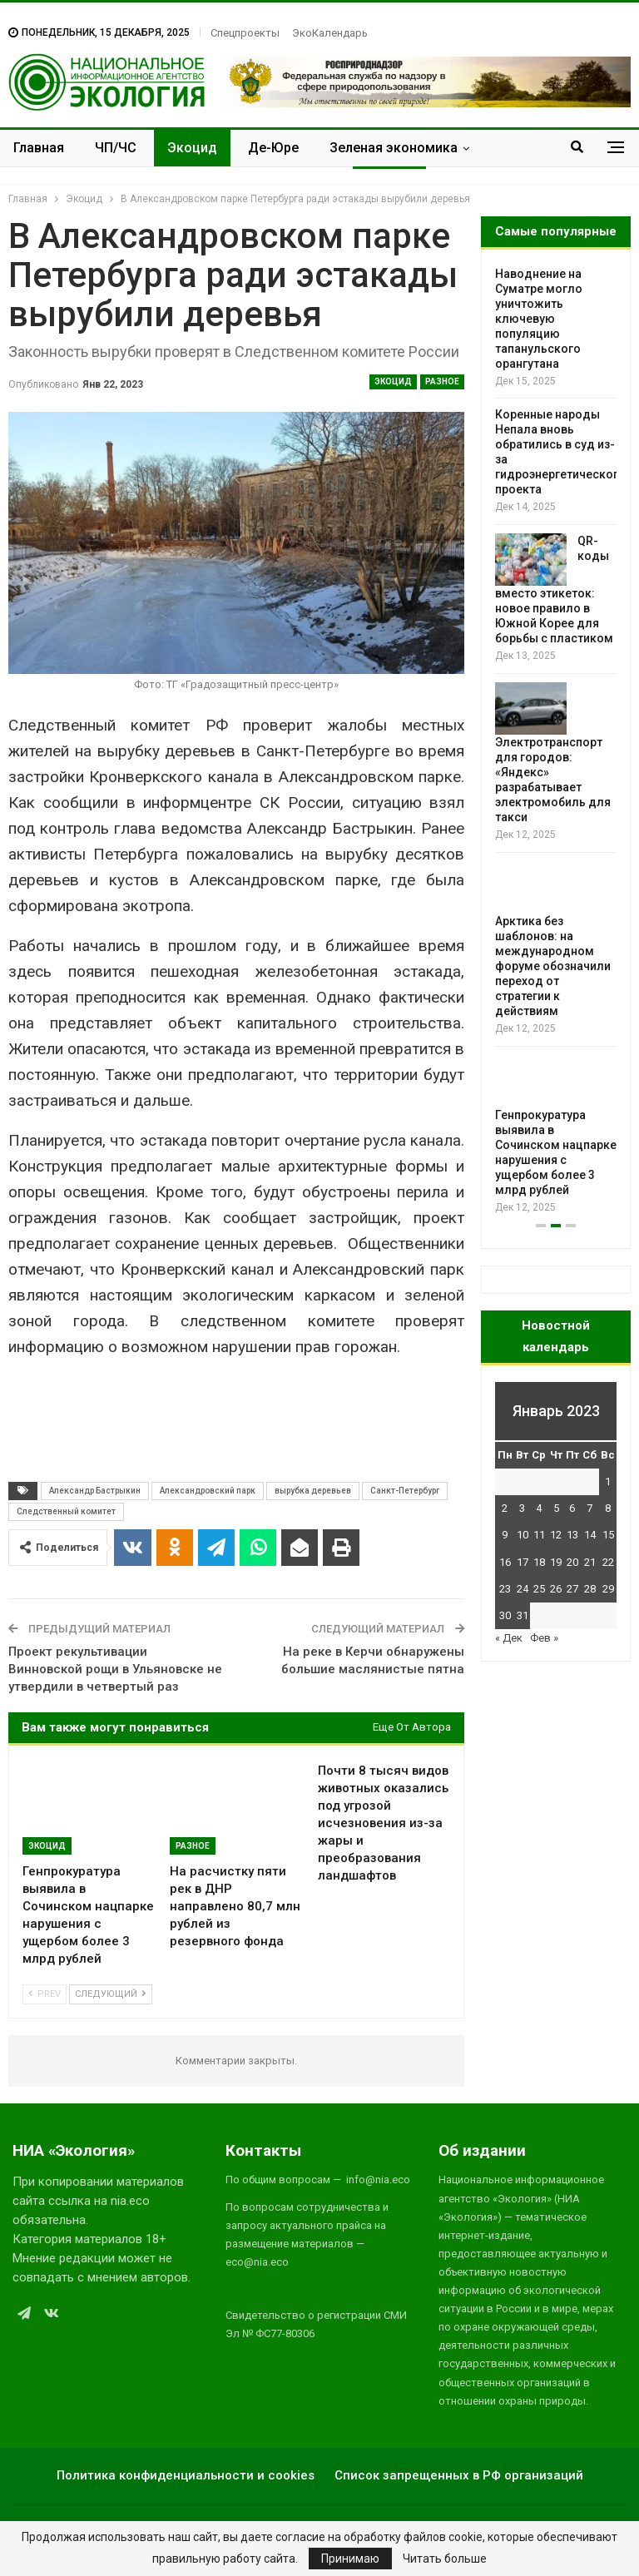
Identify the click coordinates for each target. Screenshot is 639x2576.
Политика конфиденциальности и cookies (186, 2475)
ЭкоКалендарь (330, 33)
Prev (44, 1994)
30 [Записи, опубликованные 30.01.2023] (505, 1615)
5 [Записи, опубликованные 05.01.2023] (556, 1508)
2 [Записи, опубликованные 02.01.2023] (505, 1508)
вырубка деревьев (313, 1490)
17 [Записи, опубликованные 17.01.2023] (522, 1562)
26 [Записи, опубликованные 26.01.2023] (556, 1589)
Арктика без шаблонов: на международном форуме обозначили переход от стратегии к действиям (553, 966)
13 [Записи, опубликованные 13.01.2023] (572, 1534)
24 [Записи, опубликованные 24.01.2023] (522, 1589)
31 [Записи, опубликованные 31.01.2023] (522, 1615)
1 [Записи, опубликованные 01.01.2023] (608, 1481)
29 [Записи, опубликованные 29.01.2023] (608, 1589)
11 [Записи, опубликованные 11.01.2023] (539, 1534)
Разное (442, 381)
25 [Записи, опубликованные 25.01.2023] (539, 1589)
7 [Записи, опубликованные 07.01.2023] (589, 1508)
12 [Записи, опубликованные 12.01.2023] (556, 1534)
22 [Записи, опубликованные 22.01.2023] (608, 1562)
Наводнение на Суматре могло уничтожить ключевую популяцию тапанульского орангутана (538, 318)
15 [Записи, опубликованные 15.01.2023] (608, 1534)
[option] (556, 741)
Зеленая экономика (393, 148)
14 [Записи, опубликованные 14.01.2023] (590, 1534)
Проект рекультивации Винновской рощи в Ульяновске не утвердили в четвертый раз (115, 1669)
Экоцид (192, 148)
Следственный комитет (66, 1511)
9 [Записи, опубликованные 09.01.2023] (505, 1534)
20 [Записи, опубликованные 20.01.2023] (572, 1562)
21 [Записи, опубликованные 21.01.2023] (590, 1562)
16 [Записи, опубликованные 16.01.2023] (505, 1562)
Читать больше (445, 2558)
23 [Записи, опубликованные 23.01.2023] (505, 1589)
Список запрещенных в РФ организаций (458, 2475)
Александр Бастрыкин (95, 1490)
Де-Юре (273, 148)
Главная (38, 148)
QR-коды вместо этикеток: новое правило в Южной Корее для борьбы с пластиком (554, 590)
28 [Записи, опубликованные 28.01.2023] (590, 1589)
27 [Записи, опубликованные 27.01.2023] (572, 1589)
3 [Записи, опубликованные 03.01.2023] (522, 1508)
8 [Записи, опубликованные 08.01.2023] (608, 1508)
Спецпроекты (245, 33)
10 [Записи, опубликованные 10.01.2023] (522, 1534)
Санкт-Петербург (404, 1490)
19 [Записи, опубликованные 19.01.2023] (556, 1562)
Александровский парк (207, 1490)
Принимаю (350, 2558)
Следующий (110, 1994)
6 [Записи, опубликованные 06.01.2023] (572, 1508)
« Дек (509, 1638)
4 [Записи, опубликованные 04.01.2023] (539, 1508)
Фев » (544, 1638)
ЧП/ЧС (115, 148)
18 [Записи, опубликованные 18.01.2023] (539, 1562)
